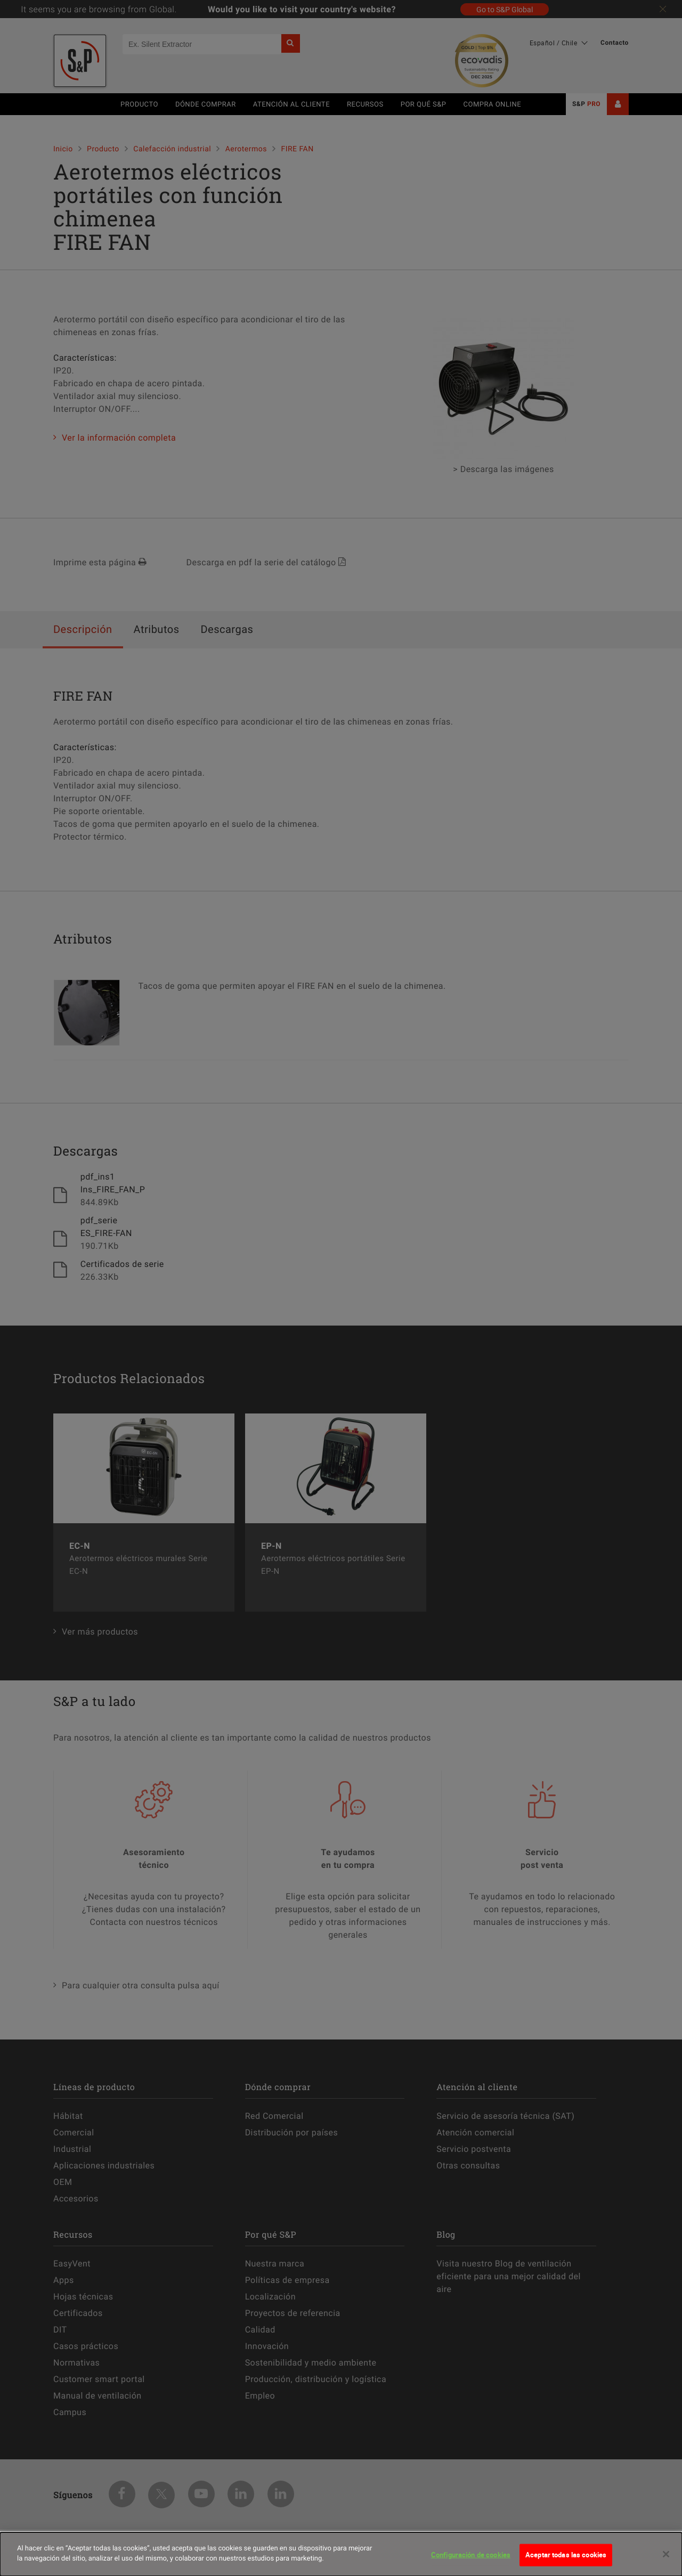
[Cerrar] (666, 2554)
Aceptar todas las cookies (565, 2554)
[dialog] (341, 2554)
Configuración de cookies (470, 2554)
